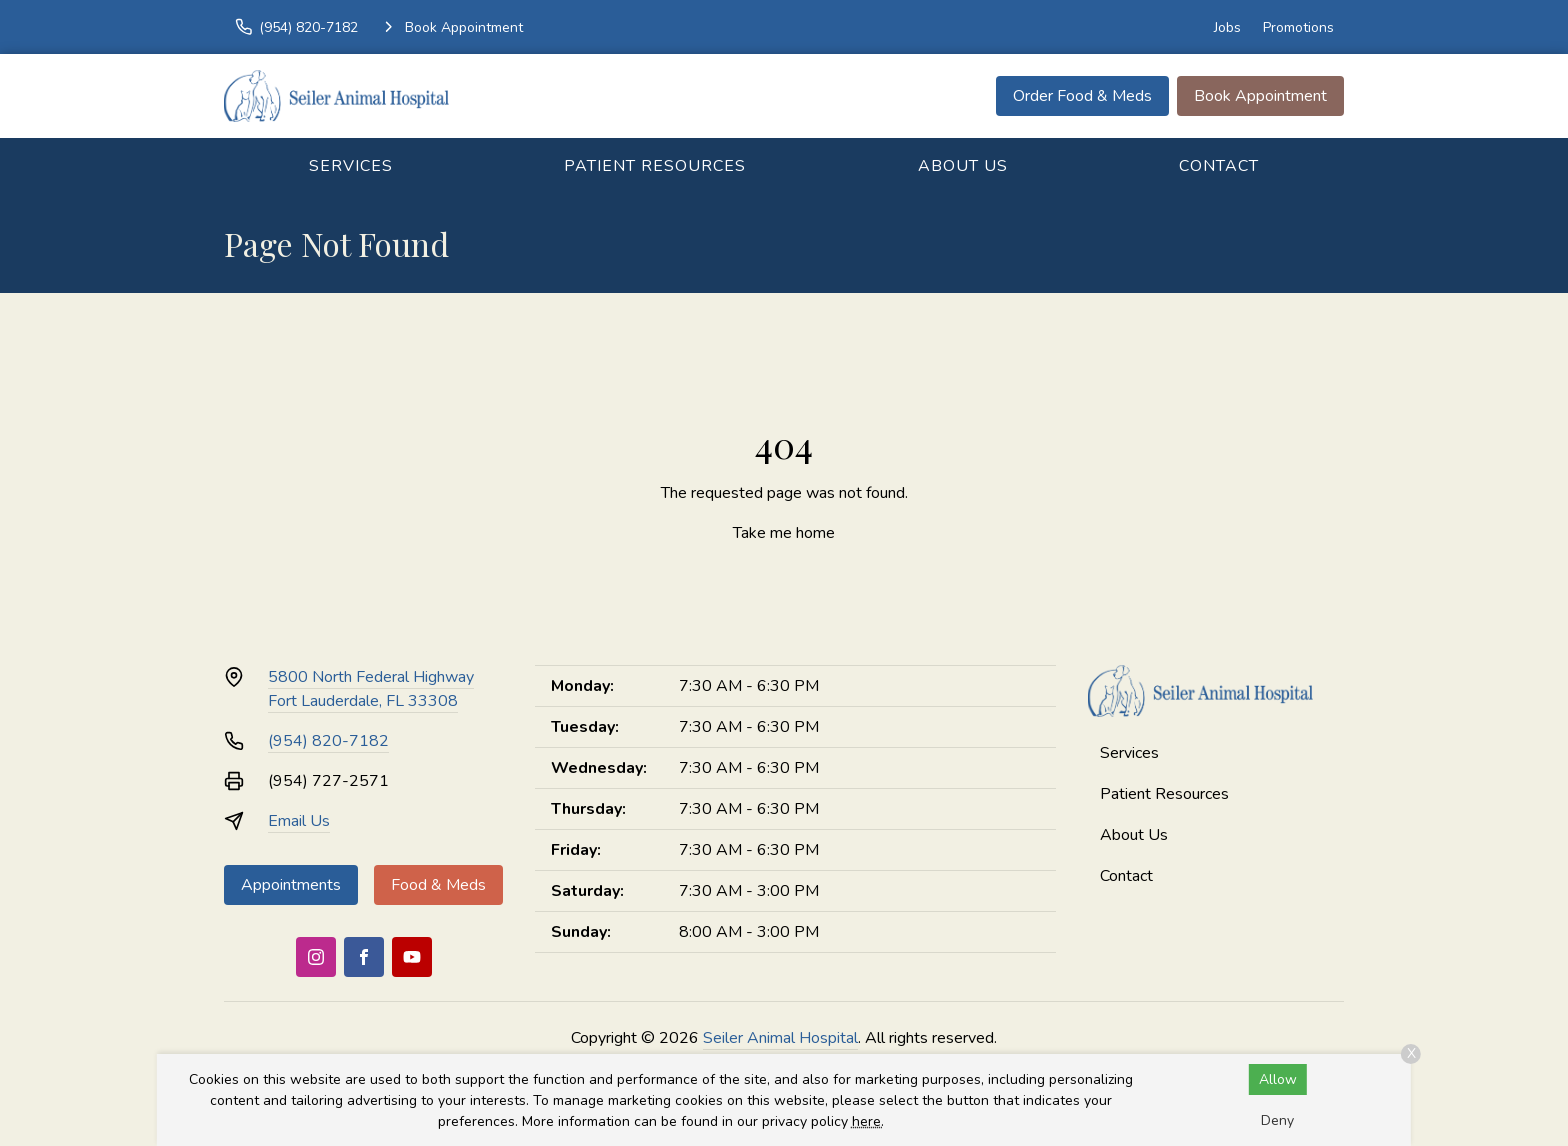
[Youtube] (412, 957)
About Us (963, 166)
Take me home (784, 533)
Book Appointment (1260, 96)
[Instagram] (316, 957)
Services (351, 166)
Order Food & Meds (1082, 96)
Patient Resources (655, 166)
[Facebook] (364, 957)
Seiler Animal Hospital (780, 1038)
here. (868, 1121)
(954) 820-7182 (328, 741)
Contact (1219, 166)
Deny (1277, 1120)
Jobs (1227, 27)
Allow (1278, 1079)
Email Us (299, 821)
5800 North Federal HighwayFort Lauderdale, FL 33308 (371, 689)
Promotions (1298, 27)
